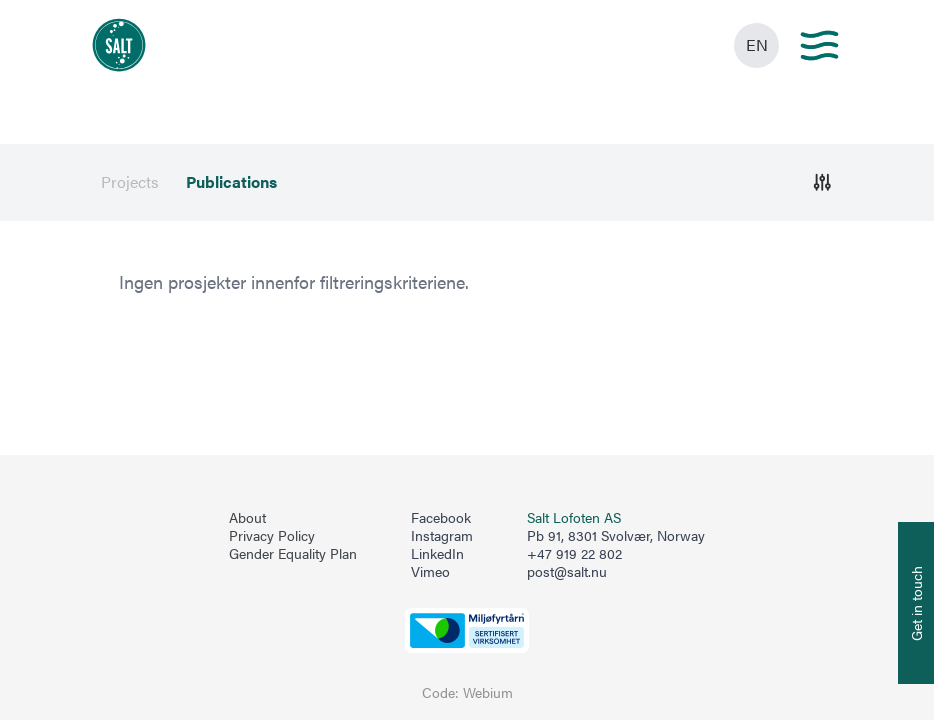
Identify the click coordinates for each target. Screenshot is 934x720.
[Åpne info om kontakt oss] (916, 603)
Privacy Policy (272, 536)
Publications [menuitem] (231, 182)
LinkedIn (437, 554)
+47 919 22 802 (574, 553)
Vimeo (430, 572)
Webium (488, 692)
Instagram (442, 536)
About (247, 518)
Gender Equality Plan (293, 554)
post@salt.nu (567, 571)
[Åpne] (822, 182)
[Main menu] (819, 45)
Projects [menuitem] (130, 182)
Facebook (441, 518)
